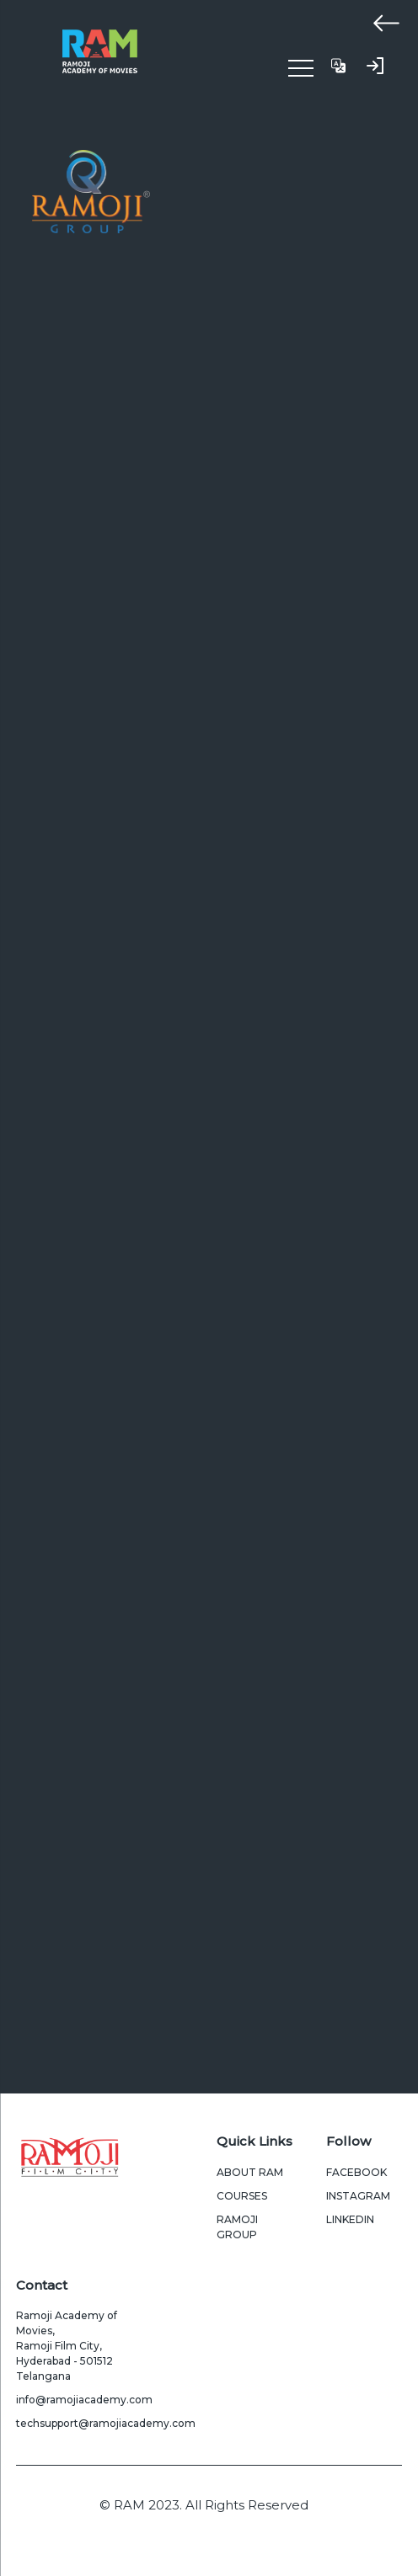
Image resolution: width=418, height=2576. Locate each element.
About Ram (250, 2172)
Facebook (356, 2172)
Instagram (358, 2195)
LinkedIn (350, 2219)
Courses (242, 2195)
